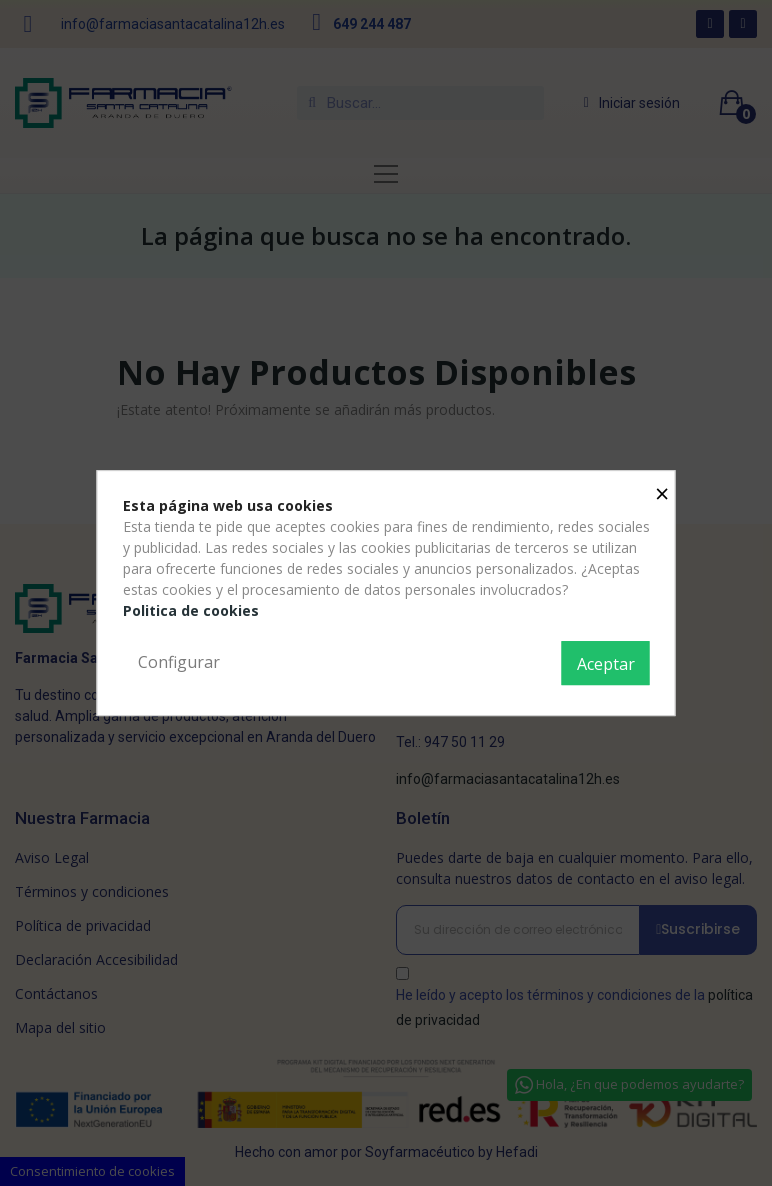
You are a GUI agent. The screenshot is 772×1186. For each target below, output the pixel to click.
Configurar (179, 662)
